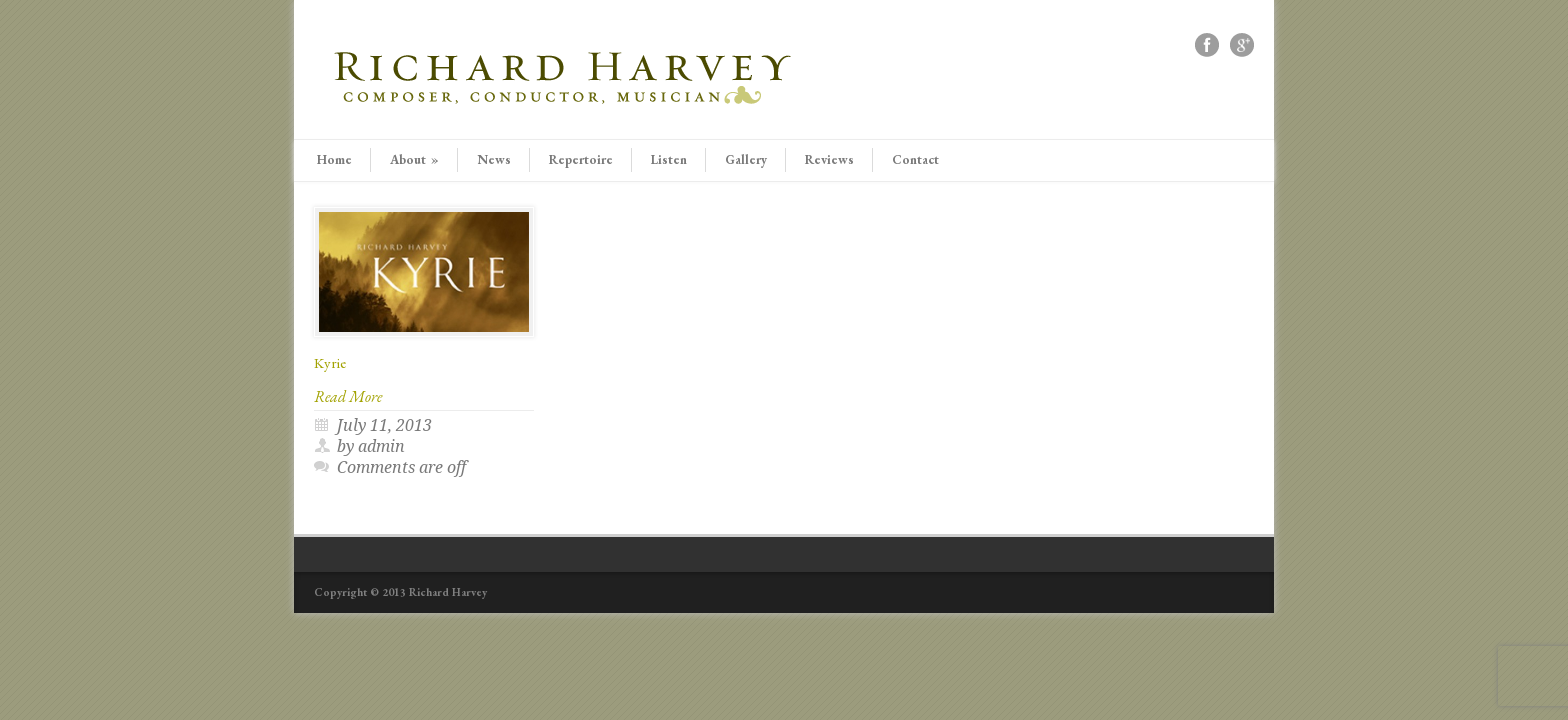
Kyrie (330, 362)
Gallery (746, 159)
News (494, 159)
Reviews (829, 159)
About (414, 159)
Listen (669, 159)
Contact (915, 159)
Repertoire (581, 159)
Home (334, 159)
